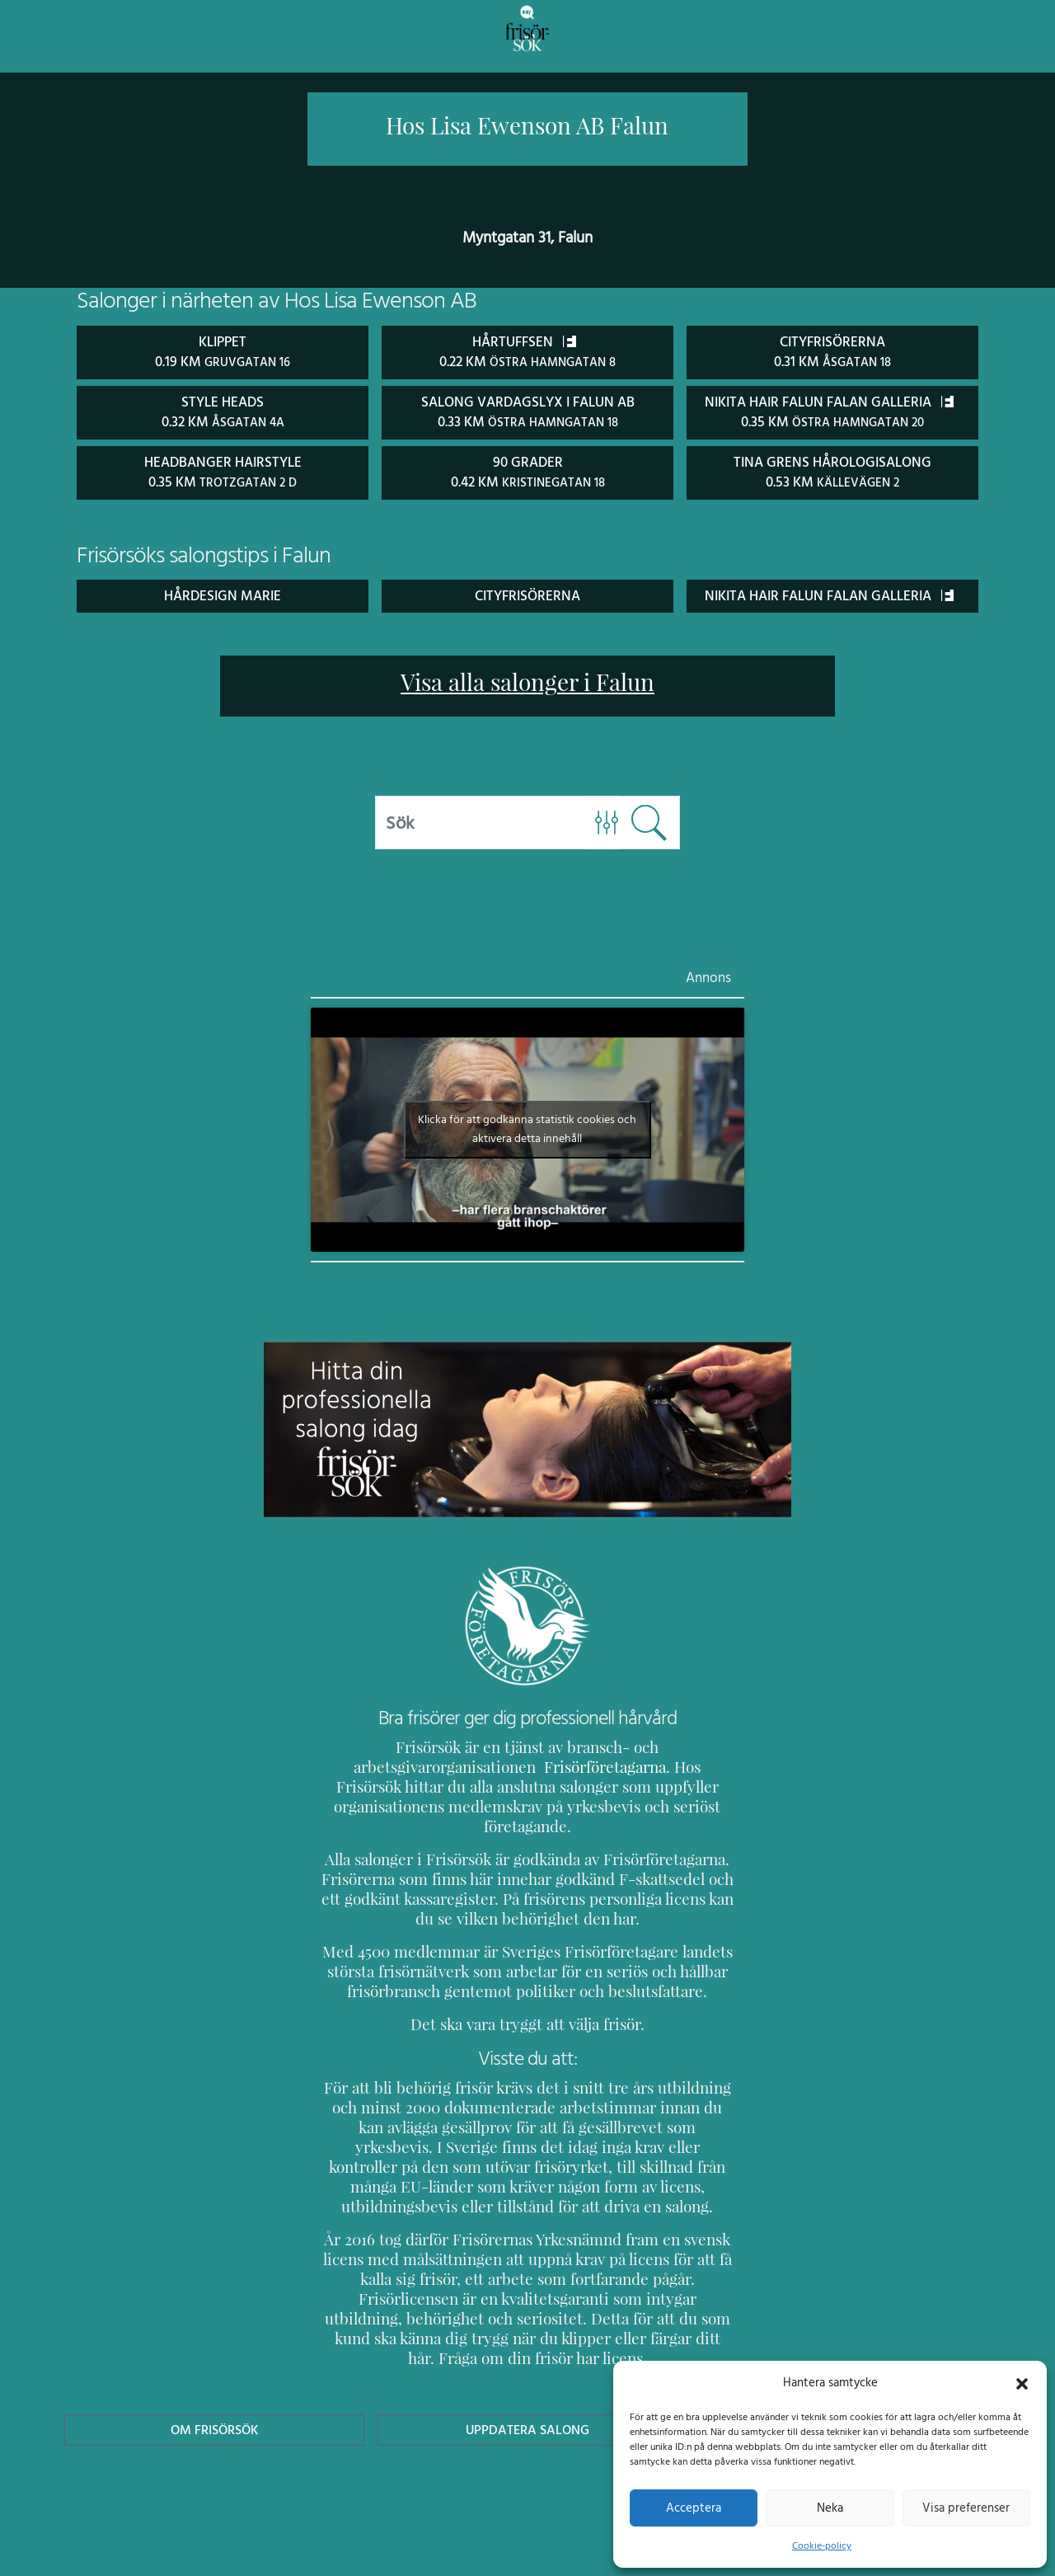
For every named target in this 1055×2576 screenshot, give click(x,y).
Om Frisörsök (214, 2408)
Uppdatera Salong (527, 2408)
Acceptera (693, 2507)
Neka (829, 2507)
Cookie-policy (822, 2545)
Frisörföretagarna (379, 1804)
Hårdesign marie (222, 613)
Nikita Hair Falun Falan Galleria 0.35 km (832, 421)
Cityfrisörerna (527, 613)
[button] (1022, 2382)
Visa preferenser (966, 2507)
